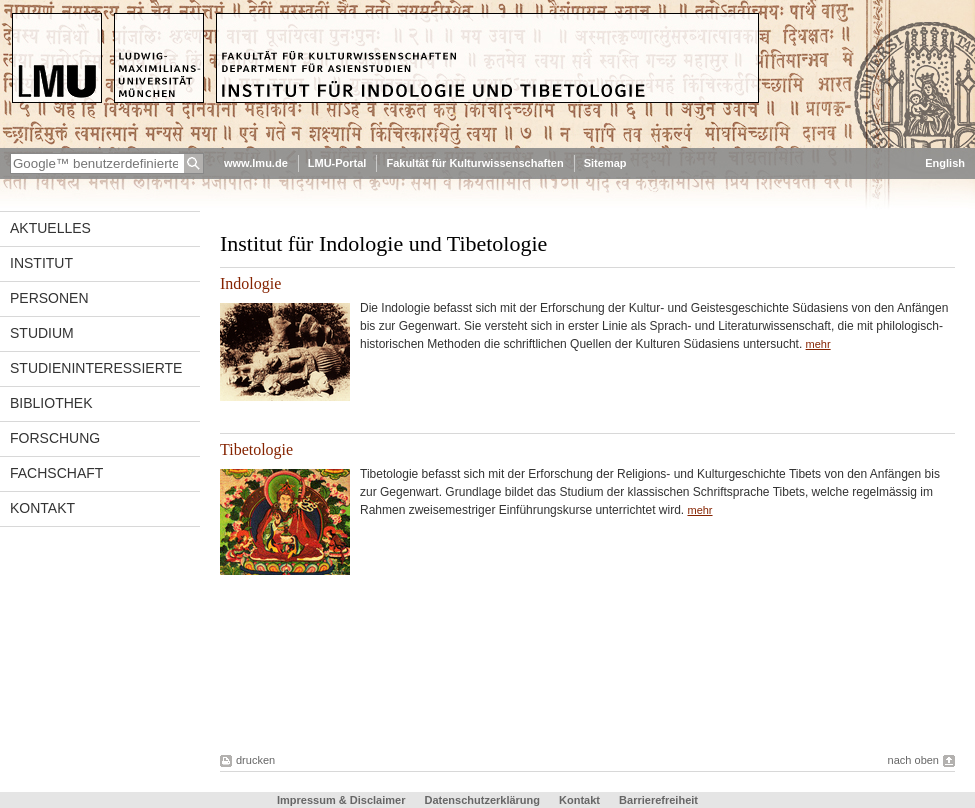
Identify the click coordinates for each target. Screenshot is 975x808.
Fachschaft (56, 473)
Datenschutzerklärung (482, 800)
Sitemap (605, 163)
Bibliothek (51, 403)
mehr (818, 344)
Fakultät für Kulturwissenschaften (474, 163)
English (945, 163)
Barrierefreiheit (658, 800)
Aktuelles (50, 228)
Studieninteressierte (96, 368)
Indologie (250, 283)
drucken (255, 760)
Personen (49, 298)
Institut (41, 263)
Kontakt (42, 508)
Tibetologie (256, 449)
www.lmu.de (256, 163)
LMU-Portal (337, 163)
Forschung (55, 438)
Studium (42, 333)
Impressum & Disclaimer (341, 800)
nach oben (913, 760)
